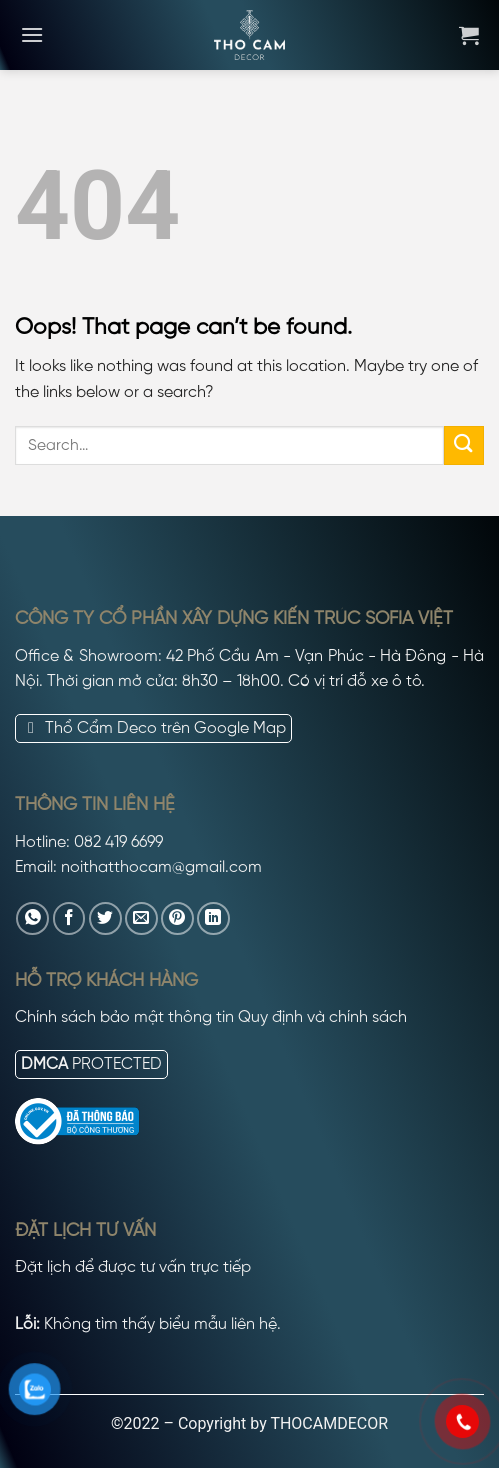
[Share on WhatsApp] (32, 918)
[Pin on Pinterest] (177, 918)
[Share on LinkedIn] (213, 918)
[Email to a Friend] (141, 918)
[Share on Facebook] (69, 918)
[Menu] (32, 34)
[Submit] (464, 445)
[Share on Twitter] (105, 918)
